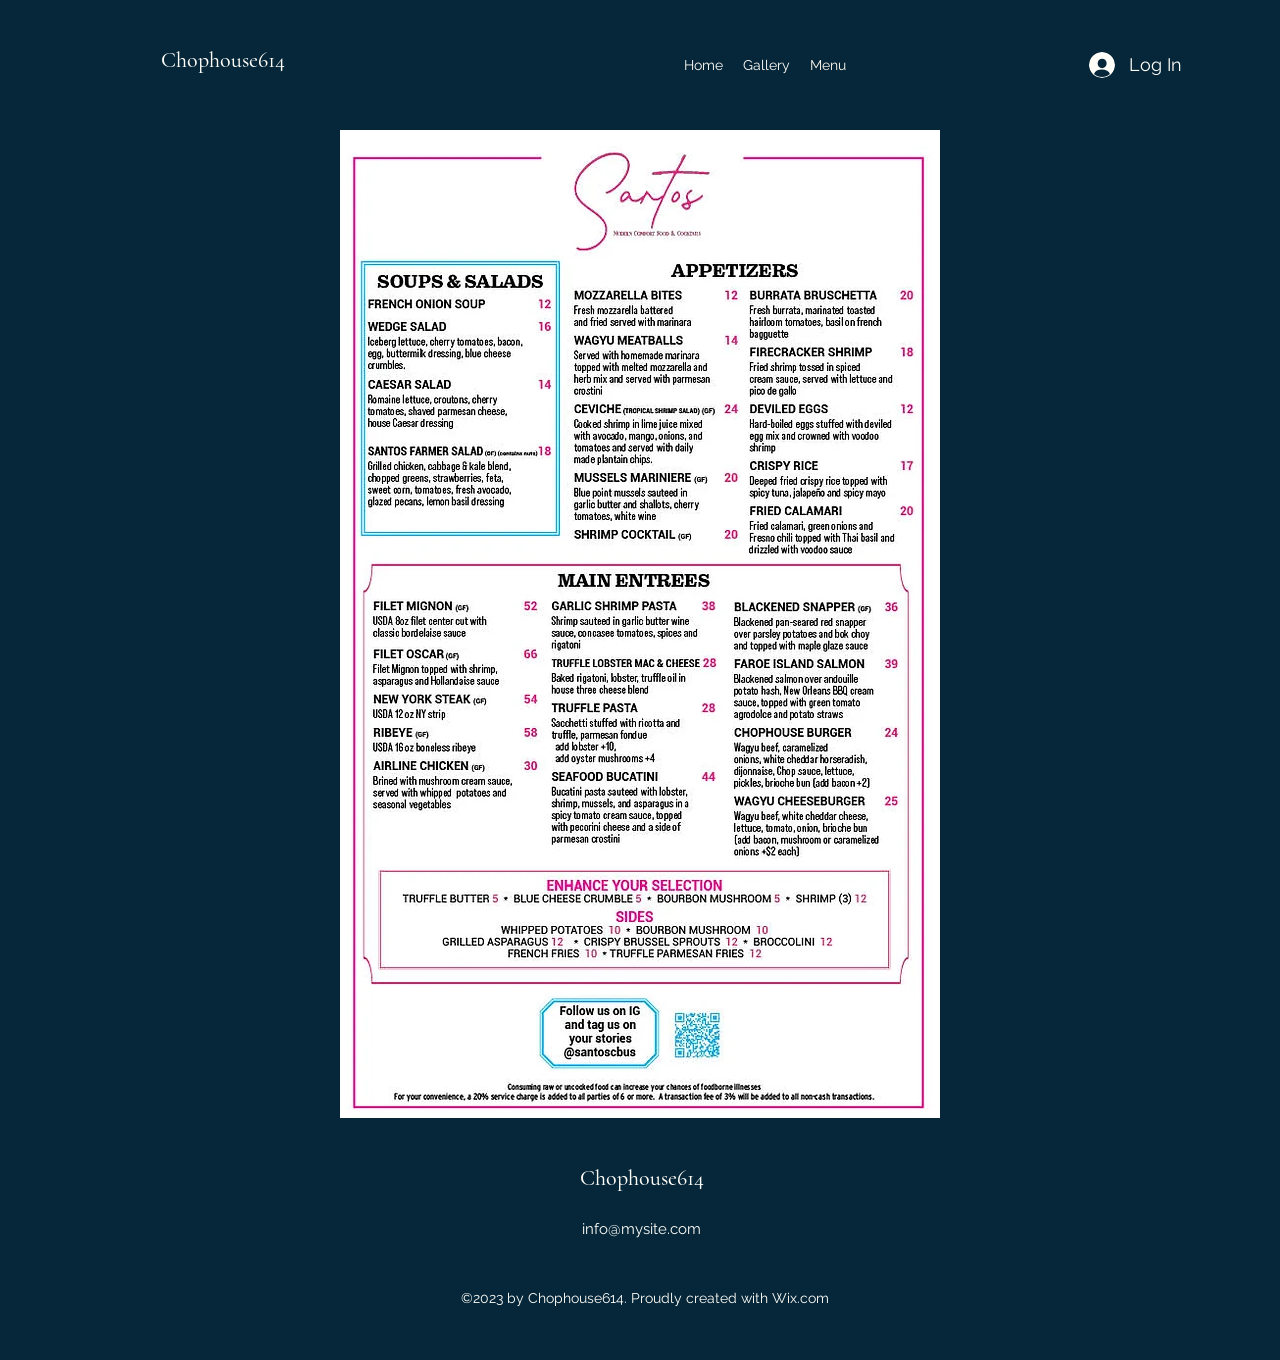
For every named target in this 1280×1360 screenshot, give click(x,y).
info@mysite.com (641, 1229)
